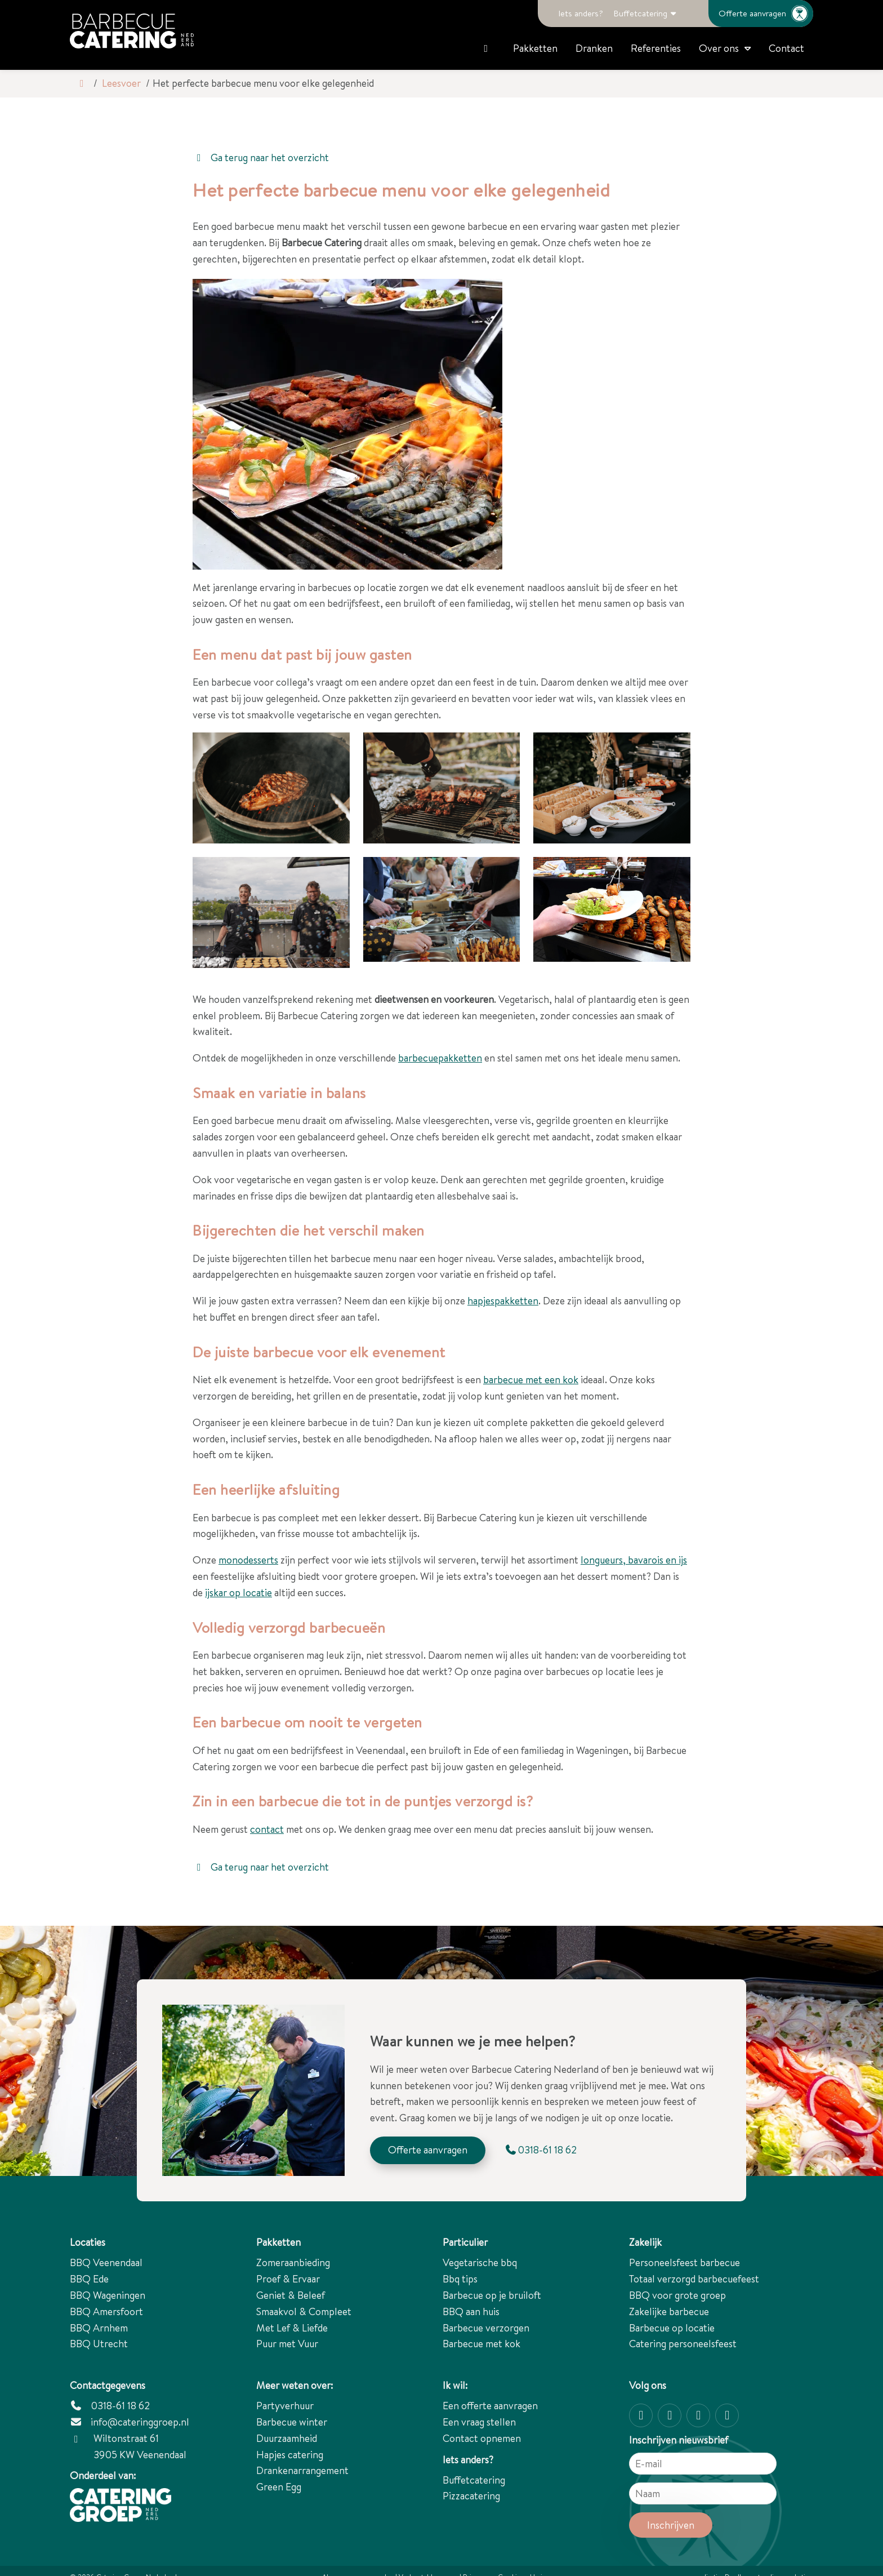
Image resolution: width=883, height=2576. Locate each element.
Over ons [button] (719, 48)
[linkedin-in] (727, 2415)
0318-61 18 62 (110, 2406)
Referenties (656, 48)
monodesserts (248, 1560)
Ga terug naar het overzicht (261, 157)
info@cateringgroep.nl (140, 2422)
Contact (786, 48)
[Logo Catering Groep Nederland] (132, 31)
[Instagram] (641, 2415)
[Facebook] (669, 2415)
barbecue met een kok (530, 1380)
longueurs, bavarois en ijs (634, 1560)
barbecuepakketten (440, 1058)
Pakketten (535, 48)
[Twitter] (698, 2415)
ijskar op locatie (238, 1592)
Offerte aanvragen (766, 13)
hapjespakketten (502, 1301)
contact (267, 1829)
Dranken (594, 48)
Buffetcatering (640, 13)
